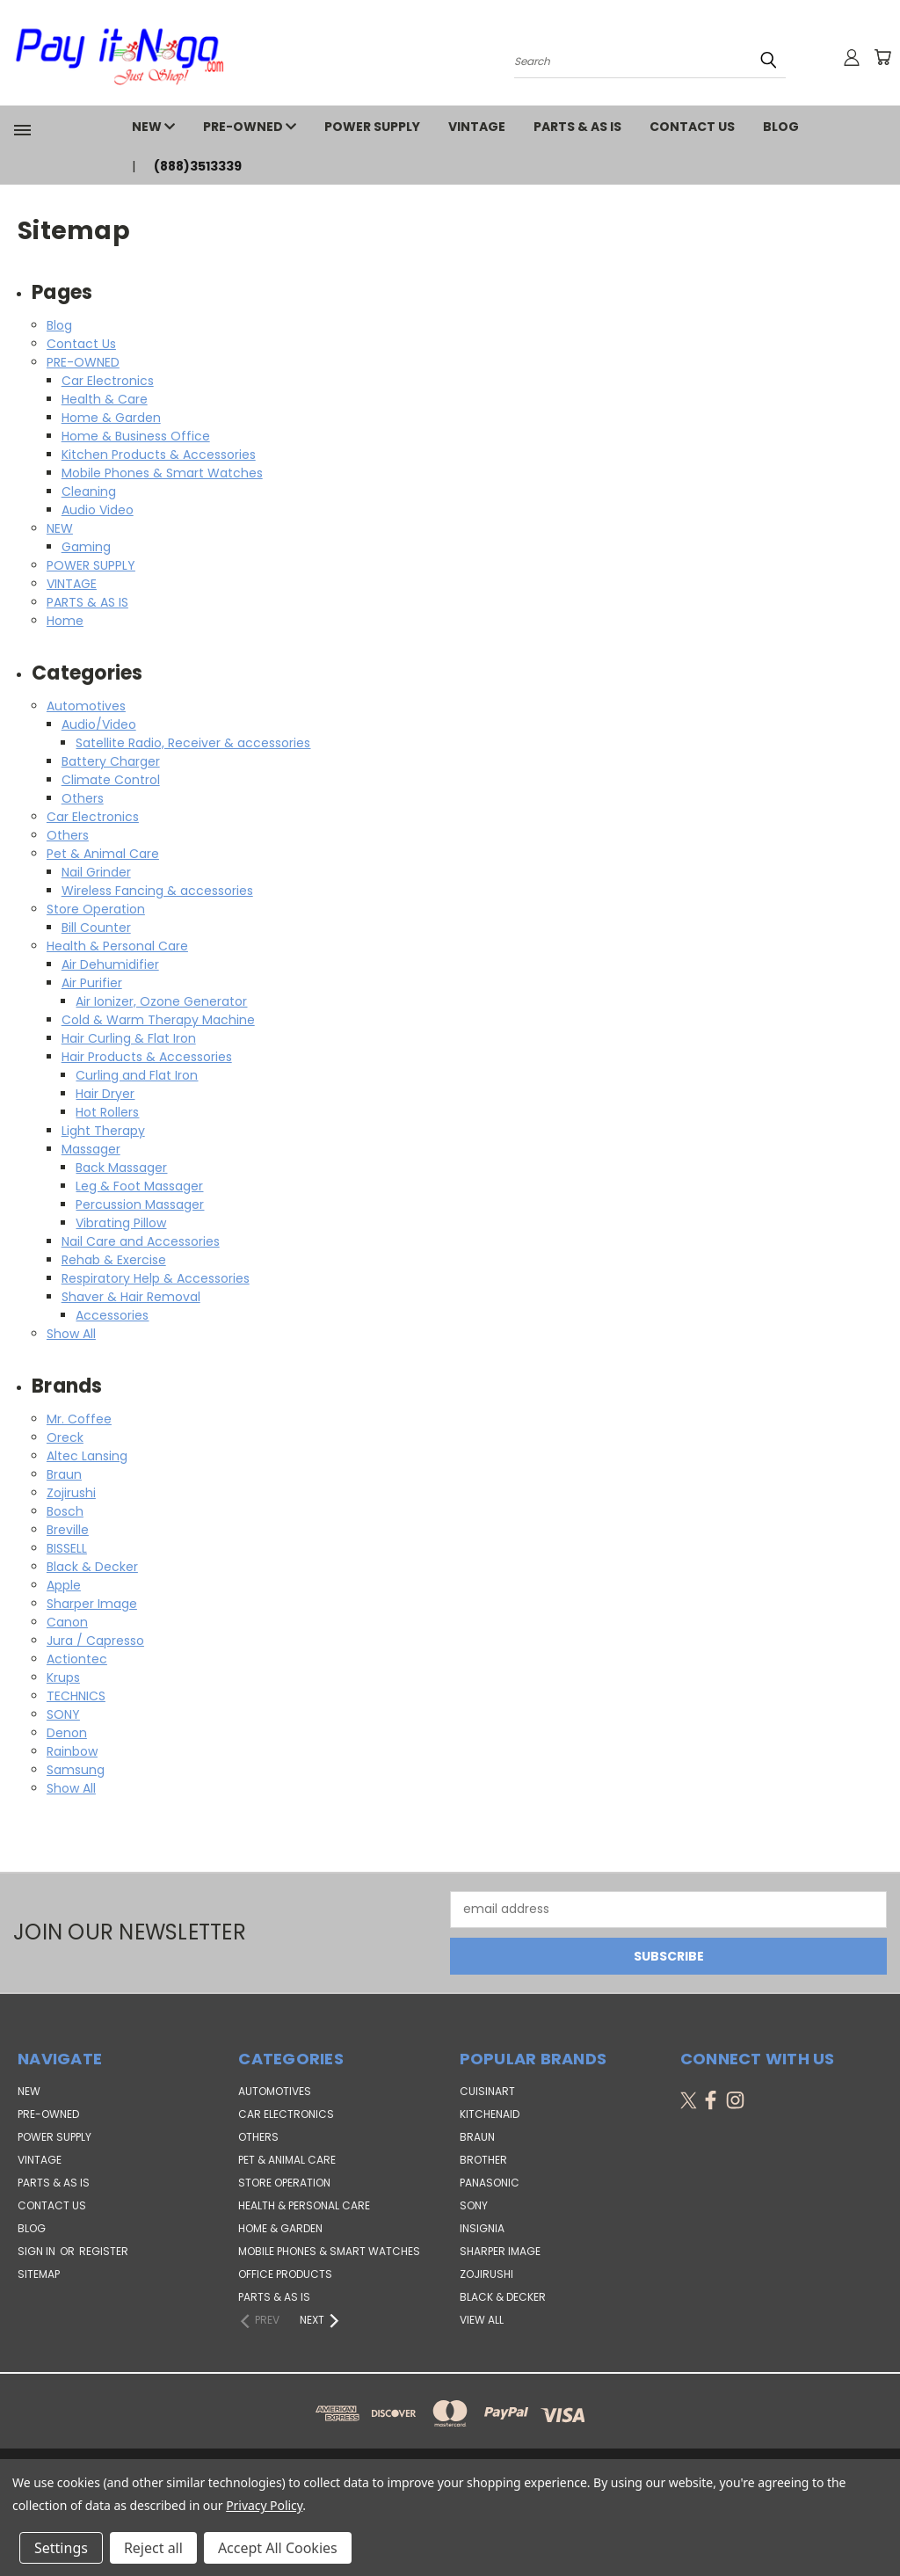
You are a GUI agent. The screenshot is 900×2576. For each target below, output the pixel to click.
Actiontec (77, 1659)
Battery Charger (111, 761)
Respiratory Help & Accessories (156, 1278)
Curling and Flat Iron (137, 1075)
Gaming (86, 547)
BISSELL (67, 1548)
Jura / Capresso (95, 1640)
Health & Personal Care (117, 946)
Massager (91, 1149)
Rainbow (72, 1751)
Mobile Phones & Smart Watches (162, 473)
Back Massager (121, 1167)
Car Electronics (108, 380)
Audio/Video (99, 724)
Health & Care (105, 399)
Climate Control (111, 780)
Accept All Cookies (278, 2548)
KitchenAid (489, 2114)
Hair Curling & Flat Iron (129, 1038)
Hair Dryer (105, 1093)
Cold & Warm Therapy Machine (158, 1020)
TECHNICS (76, 1696)
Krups (63, 1677)
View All (482, 2319)
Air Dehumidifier (110, 964)
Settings (61, 2548)
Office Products (285, 2274)
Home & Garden (111, 417)
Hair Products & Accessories (147, 1057)
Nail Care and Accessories (141, 1241)
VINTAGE (476, 126)
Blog (781, 126)
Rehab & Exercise (114, 1260)
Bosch (65, 1511)
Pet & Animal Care (103, 853)
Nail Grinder (96, 872)
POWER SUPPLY (372, 126)
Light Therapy (103, 1130)
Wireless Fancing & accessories (157, 890)
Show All (71, 1334)
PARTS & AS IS (577, 126)
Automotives (86, 706)
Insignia (482, 2228)
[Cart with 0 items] (882, 57)
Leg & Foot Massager (139, 1186)
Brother (483, 2159)
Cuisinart (487, 2091)
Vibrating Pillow (121, 1223)
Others (83, 798)
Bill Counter (96, 927)
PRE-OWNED (249, 126)
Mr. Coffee (79, 1419)
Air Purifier (92, 983)
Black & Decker (92, 1566)
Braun (64, 1474)
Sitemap (39, 2274)
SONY (63, 1714)
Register (103, 2251)
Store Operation (96, 909)
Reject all (153, 2548)
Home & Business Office (136, 436)
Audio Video (98, 510)
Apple (64, 1585)
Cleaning (89, 491)
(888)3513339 (198, 166)
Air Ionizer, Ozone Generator (161, 1001)
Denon (67, 1733)
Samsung (76, 1770)
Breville (68, 1530)
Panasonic (489, 2182)
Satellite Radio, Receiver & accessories (193, 743)
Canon (67, 1622)
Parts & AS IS (274, 2296)
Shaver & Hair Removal (131, 1297)
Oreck (65, 1437)
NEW (153, 126)
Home (65, 620)
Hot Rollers (107, 1112)
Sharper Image (92, 1603)
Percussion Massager (140, 1204)
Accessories (112, 1315)
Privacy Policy (264, 2505)
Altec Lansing (87, 1456)
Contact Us (692, 126)
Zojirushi (71, 1493)
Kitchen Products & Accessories (159, 454)
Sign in (38, 2251)
